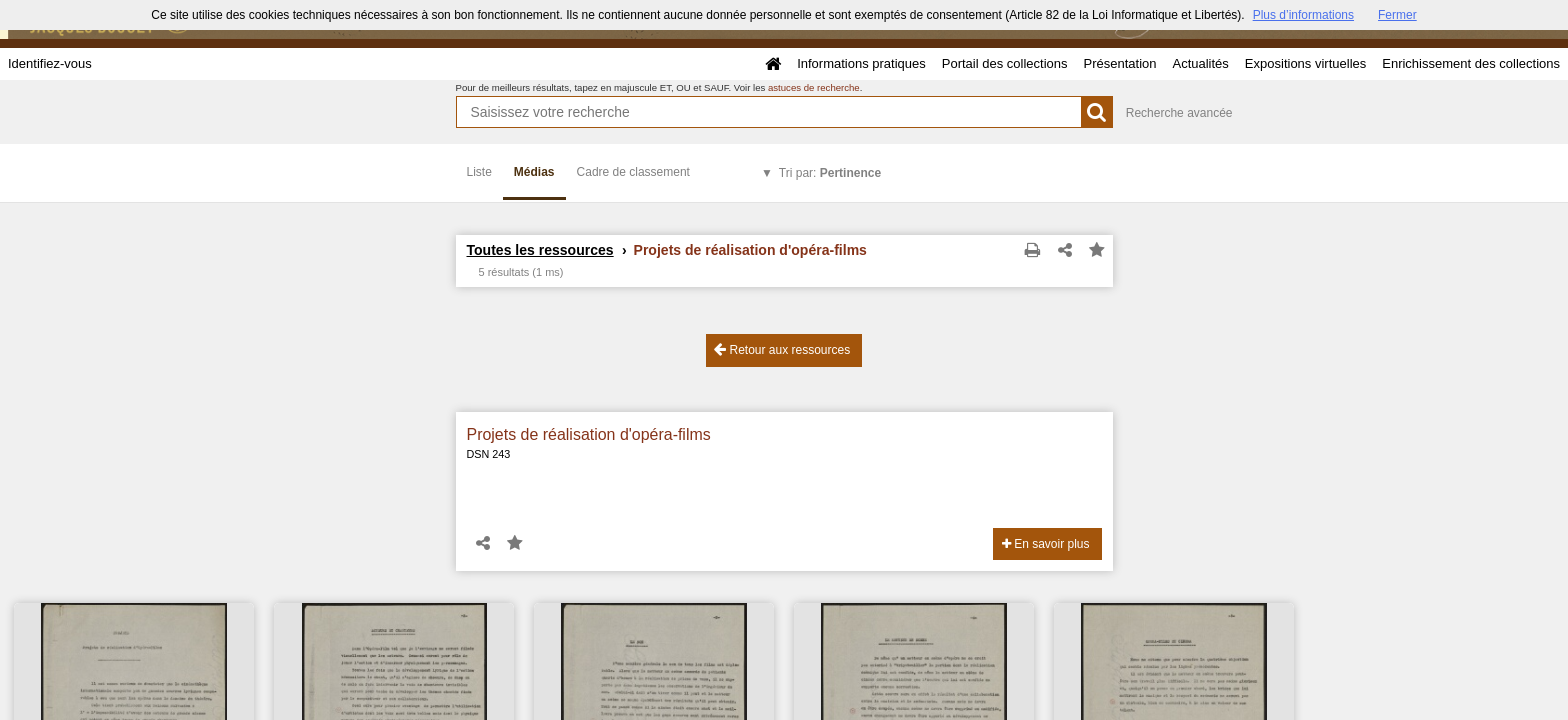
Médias (534, 172)
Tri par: (830, 173)
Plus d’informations (1303, 15)
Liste (479, 172)
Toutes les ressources (540, 250)
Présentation (1119, 63)
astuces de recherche (814, 87)
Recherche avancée (1179, 113)
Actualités (1200, 63)
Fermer (1397, 15)
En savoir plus (1046, 544)
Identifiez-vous (50, 63)
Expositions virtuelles (1305, 63)
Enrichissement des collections (1471, 63)
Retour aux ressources (782, 349)
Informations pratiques (861, 63)
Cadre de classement (633, 172)
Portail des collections (1005, 63)
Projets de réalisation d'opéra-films (589, 434)
